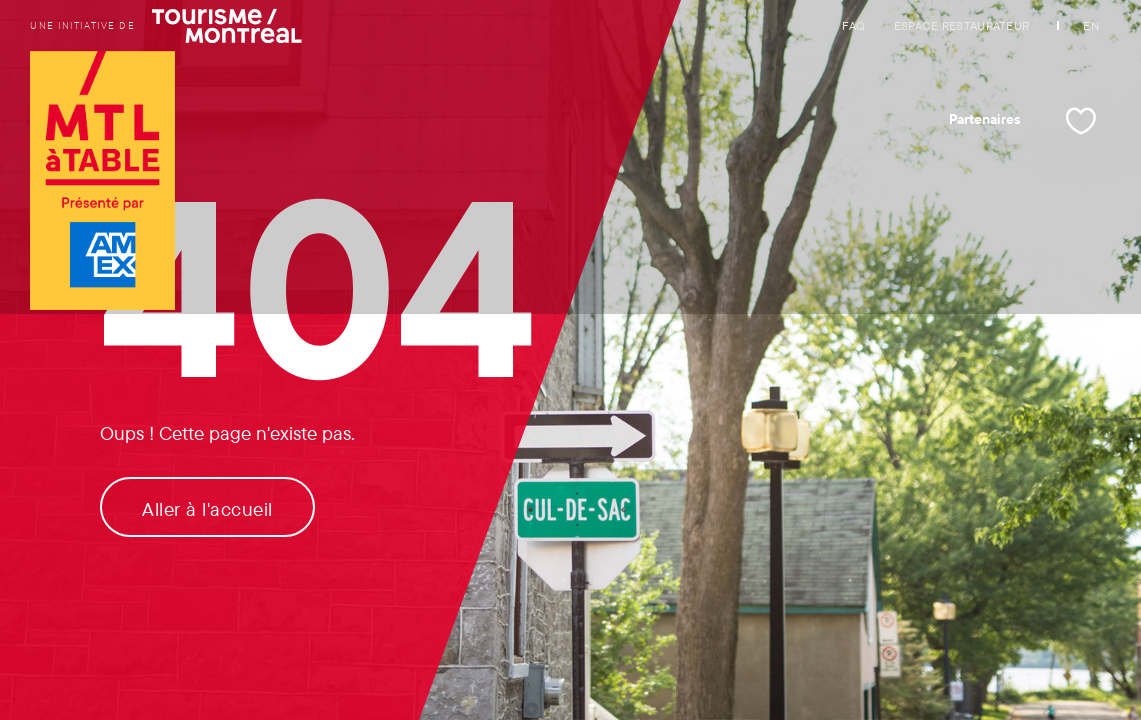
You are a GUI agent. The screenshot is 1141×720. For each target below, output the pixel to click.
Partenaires (985, 119)
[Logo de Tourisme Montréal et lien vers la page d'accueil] (102, 182)
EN (1091, 25)
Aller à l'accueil (207, 509)
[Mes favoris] (1081, 121)
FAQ (854, 25)
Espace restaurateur (962, 25)
